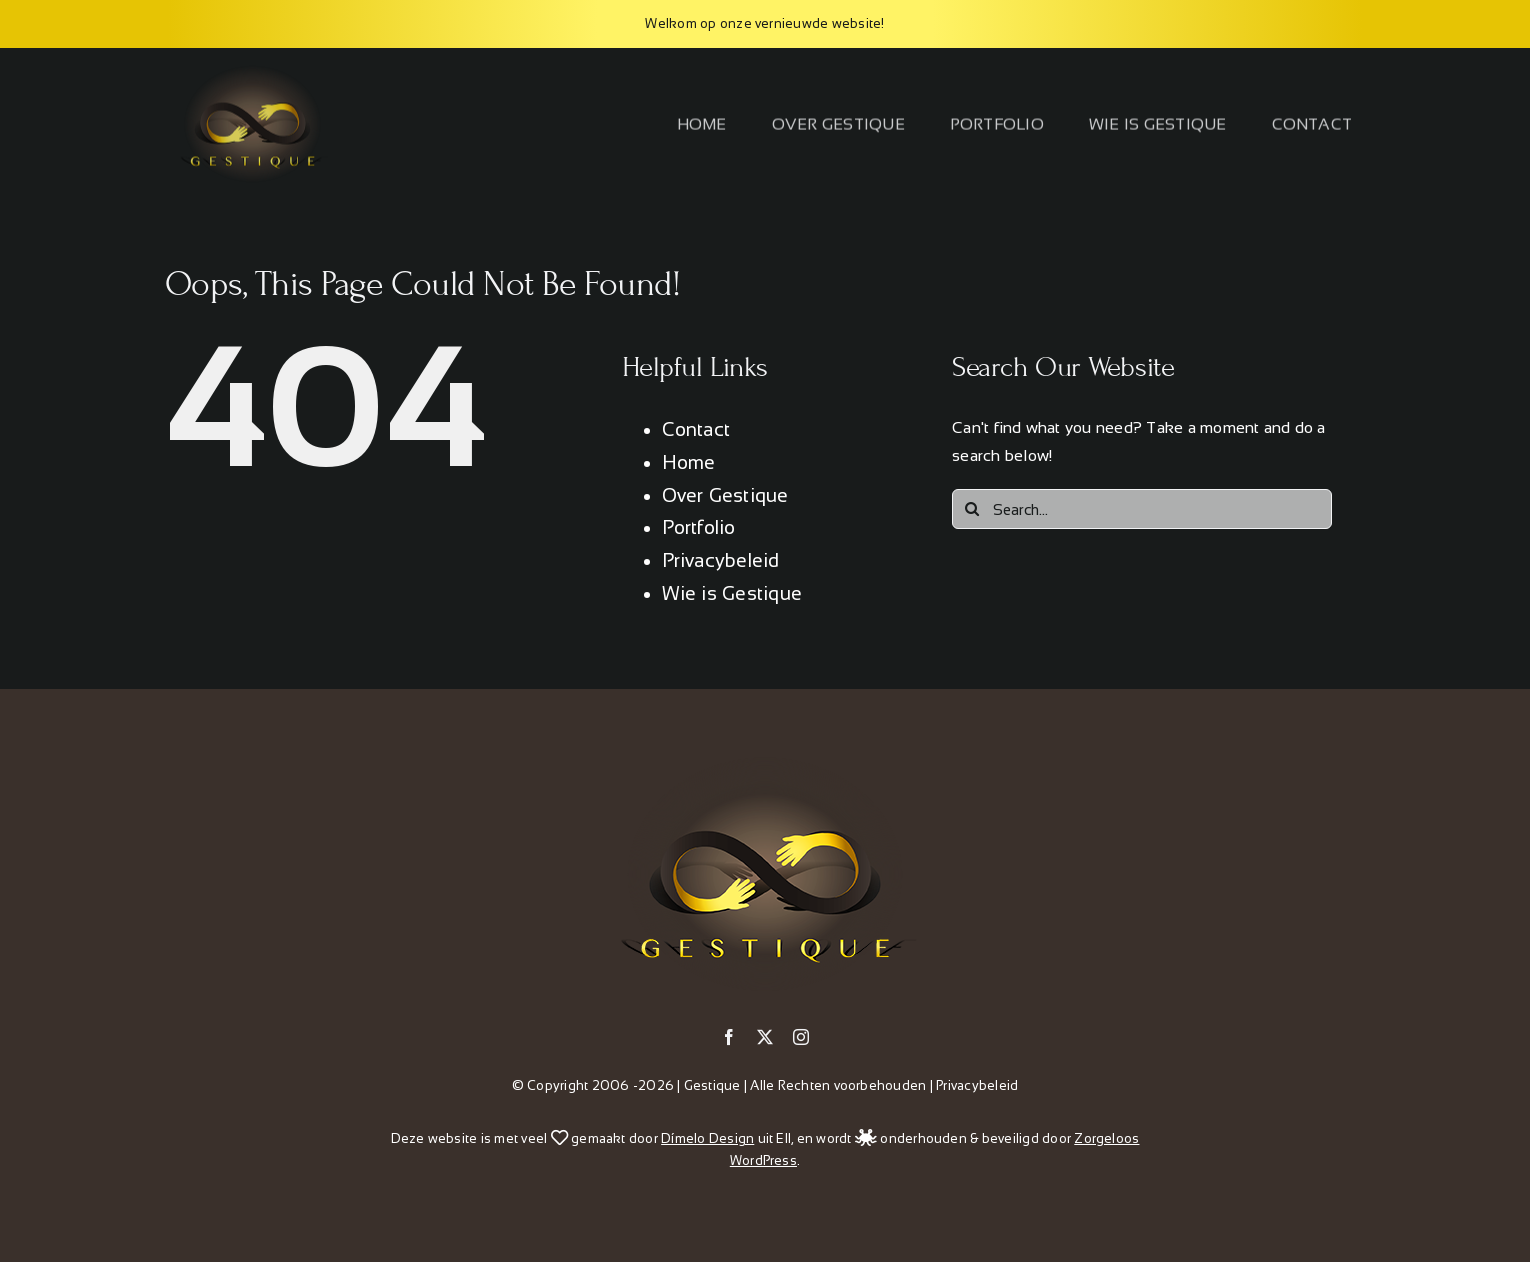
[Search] (972, 509)
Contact (696, 429)
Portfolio (699, 527)
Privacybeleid (721, 560)
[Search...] (1142, 509)
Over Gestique (725, 495)
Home (689, 462)
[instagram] (801, 1037)
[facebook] (729, 1037)
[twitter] (765, 1037)
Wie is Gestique (732, 593)
